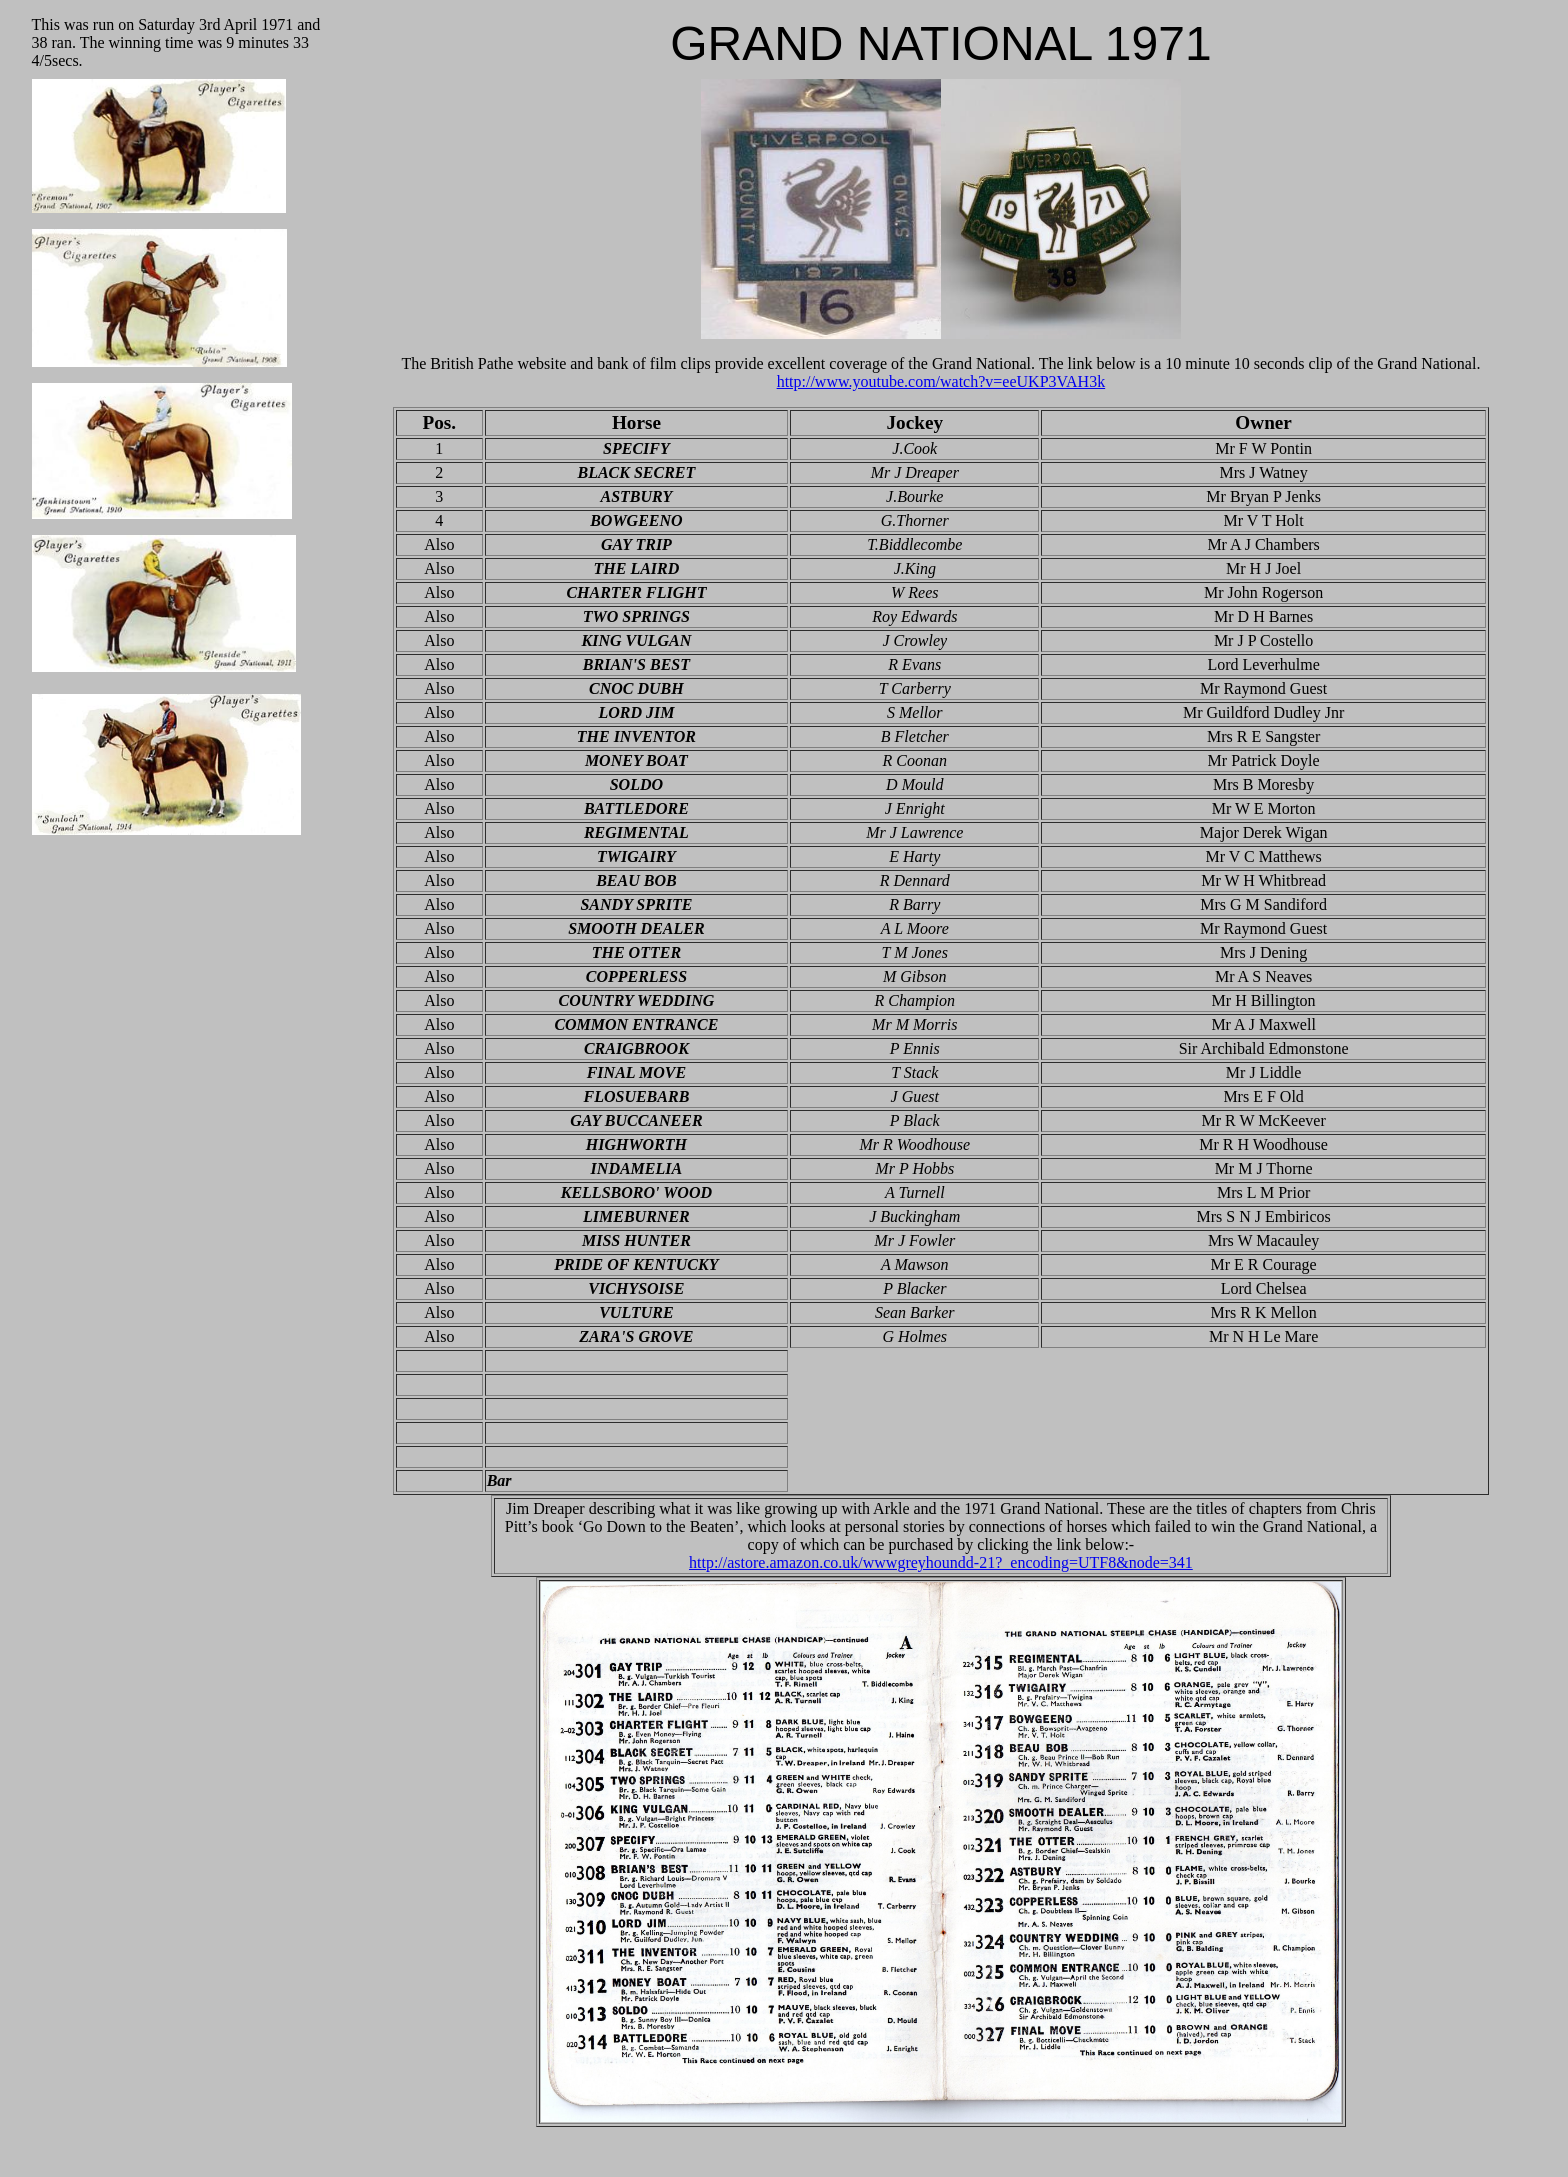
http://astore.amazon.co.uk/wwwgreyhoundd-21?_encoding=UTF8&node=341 (941, 1562)
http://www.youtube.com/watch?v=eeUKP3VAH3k (941, 381)
